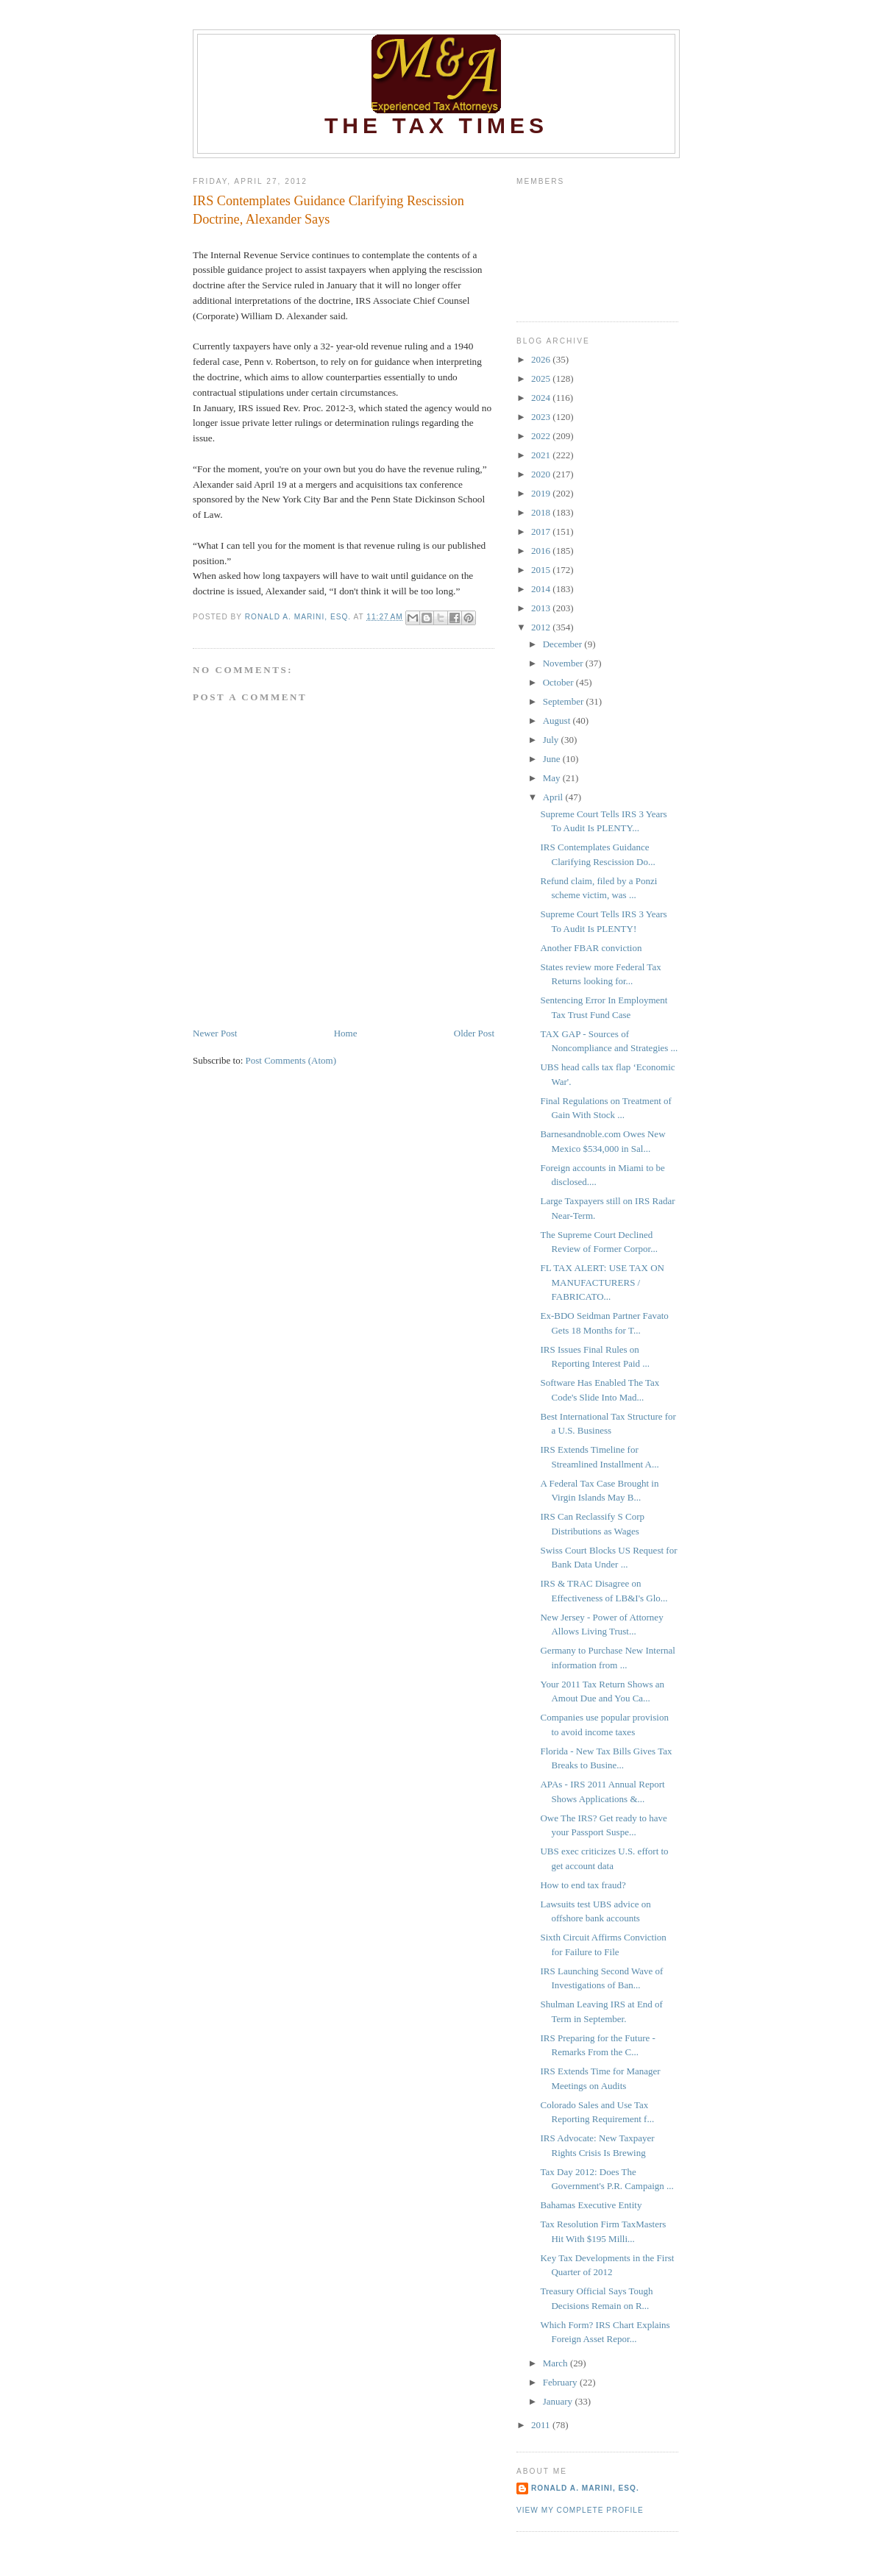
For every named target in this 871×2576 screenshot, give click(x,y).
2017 (541, 531)
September (564, 701)
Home (346, 1033)
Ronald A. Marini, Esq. (585, 2488)
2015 (541, 569)
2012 (541, 627)
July (552, 739)
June (553, 758)
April (554, 797)
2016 (541, 550)
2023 (541, 416)
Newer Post (215, 1033)
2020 (541, 474)
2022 (541, 435)
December (564, 644)
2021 (541, 454)
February (561, 2382)
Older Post (474, 1033)
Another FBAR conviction (590, 947)
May (553, 777)
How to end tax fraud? (582, 1884)
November (564, 663)
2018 (541, 512)
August (558, 720)
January (559, 2401)
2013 (541, 607)
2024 (541, 397)
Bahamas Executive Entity (590, 2204)
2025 (541, 378)
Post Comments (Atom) (291, 1060)
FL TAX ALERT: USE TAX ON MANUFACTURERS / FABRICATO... (602, 1282)
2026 (541, 359)
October (559, 682)
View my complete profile (580, 2510)
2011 (541, 2424)
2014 (541, 588)
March (556, 2363)
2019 (541, 493)
